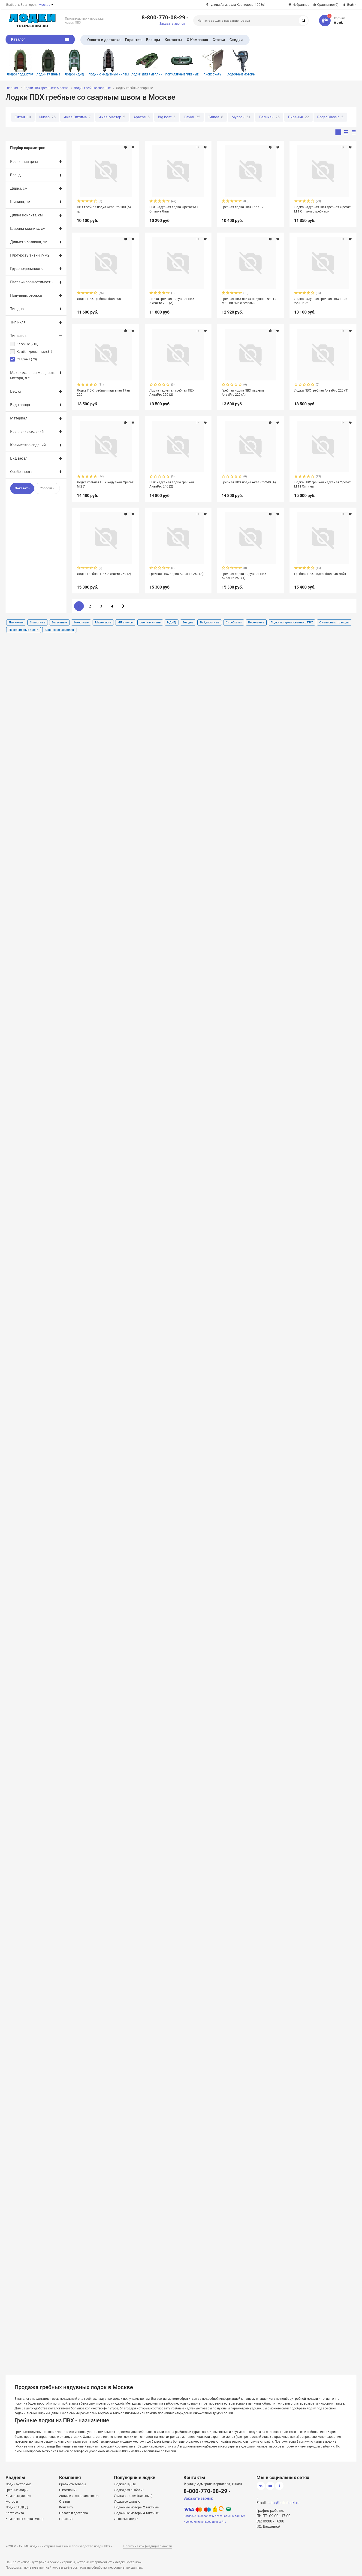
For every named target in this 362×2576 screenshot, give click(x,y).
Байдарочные (209, 622)
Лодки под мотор (20, 62)
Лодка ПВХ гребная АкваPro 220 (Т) (321, 390)
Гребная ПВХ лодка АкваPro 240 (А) (249, 482)
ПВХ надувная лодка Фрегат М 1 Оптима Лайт (174, 209)
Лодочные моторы (241, 62)
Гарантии (66, 2519)
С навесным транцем (334, 622)
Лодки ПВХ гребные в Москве (45, 88)
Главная (12, 88)
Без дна (187, 622)
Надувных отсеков (26, 295)
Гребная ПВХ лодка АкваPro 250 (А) (176, 574)
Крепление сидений (27, 431)
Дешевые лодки (126, 2519)
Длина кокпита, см (26, 215)
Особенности (21, 472)
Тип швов (18, 335)
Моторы (12, 2501)
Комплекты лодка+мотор (25, 2519)
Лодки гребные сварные (92, 88)
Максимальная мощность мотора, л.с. (32, 375)
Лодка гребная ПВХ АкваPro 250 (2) (104, 574)
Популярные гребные (182, 62)
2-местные (59, 622)
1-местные (81, 622)
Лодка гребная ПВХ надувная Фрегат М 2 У (105, 484)
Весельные (256, 622)
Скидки (235, 40)
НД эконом (125, 622)
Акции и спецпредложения (79, 2496)
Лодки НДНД (74, 62)
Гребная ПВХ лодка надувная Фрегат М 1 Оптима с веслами (250, 301)
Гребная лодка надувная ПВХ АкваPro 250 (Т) (244, 576)
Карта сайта (15, 2513)
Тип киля (18, 322)
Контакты (173, 40)
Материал (18, 418)
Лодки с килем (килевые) (133, 2496)
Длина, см (18, 188)
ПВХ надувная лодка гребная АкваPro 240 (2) (171, 484)
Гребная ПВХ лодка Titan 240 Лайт (320, 574)
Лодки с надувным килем (109, 62)
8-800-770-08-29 (163, 17)
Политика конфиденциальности (147, 2546)
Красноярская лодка (59, 629)
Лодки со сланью (127, 2501)
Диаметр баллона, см (28, 242)
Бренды (153, 40)
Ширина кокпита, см (27, 228)
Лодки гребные (48, 62)
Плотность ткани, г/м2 (29, 255)
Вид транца (20, 405)
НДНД (171, 622)
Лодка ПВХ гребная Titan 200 (99, 299)
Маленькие (103, 622)
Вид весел (18, 458)
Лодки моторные (18, 2484)
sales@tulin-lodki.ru (283, 2503)
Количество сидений (28, 445)
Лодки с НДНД (17, 2507)
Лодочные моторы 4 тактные (136, 2513)
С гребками (234, 622)
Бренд (15, 175)
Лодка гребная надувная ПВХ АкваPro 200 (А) (171, 301)
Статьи (219, 40)
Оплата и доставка (104, 40)
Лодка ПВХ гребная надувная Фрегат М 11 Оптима (322, 484)
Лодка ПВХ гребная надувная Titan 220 (103, 392)
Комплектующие (18, 2496)
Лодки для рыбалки (147, 62)
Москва (44, 4)
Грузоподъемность (26, 268)
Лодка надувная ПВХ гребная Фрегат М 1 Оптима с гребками (322, 209)
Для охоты (16, 622)
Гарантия (133, 40)
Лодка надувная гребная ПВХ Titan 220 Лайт (320, 301)
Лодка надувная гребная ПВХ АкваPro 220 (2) (171, 392)
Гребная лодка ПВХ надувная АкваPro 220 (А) (244, 392)
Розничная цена (24, 161)
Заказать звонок (172, 23)
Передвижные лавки (23, 629)
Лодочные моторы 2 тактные (136, 2507)
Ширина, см (20, 202)
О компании (68, 2490)
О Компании (197, 40)
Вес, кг (15, 391)
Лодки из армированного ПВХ (292, 622)
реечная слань (150, 622)
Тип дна (17, 309)
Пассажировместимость (31, 282)
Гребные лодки (17, 2490)
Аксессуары (212, 62)
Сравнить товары (72, 2484)
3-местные (37, 622)
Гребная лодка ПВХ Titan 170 (243, 207)
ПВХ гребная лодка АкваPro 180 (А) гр (104, 209)
